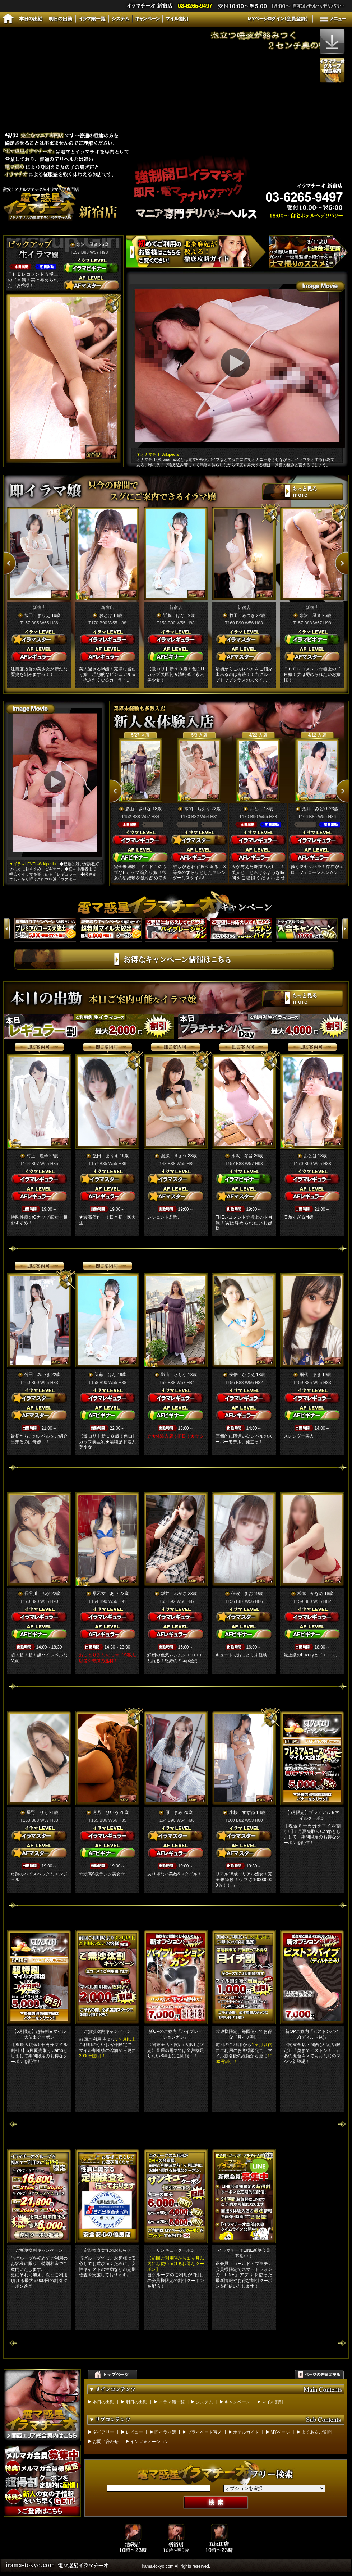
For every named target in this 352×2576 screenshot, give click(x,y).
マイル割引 (272, 2402)
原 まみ (173, 1812)
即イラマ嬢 (165, 2432)
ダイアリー (103, 2432)
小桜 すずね (242, 1812)
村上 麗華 (37, 1155)
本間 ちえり (197, 808)
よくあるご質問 (316, 2432)
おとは (105, 615)
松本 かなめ (310, 1593)
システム (204, 2402)
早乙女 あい (106, 1593)
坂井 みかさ (174, 1593)
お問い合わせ (106, 2441)
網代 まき (310, 1374)
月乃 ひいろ (106, 1812)
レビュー (134, 2432)
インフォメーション (149, 2441)
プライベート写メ (204, 2432)
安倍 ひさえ (242, 1374)
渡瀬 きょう (174, 1155)
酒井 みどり (315, 808)
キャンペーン (237, 2402)
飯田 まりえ (37, 615)
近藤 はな (174, 615)
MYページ (280, 2432)
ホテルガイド (246, 2432)
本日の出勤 (103, 2402)
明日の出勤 (136, 2402)
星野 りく (37, 1812)
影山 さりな (138, 808)
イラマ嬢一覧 (172, 2402)
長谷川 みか (37, 1593)
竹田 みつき (242, 615)
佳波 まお (242, 1593)
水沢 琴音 (87, 244)
